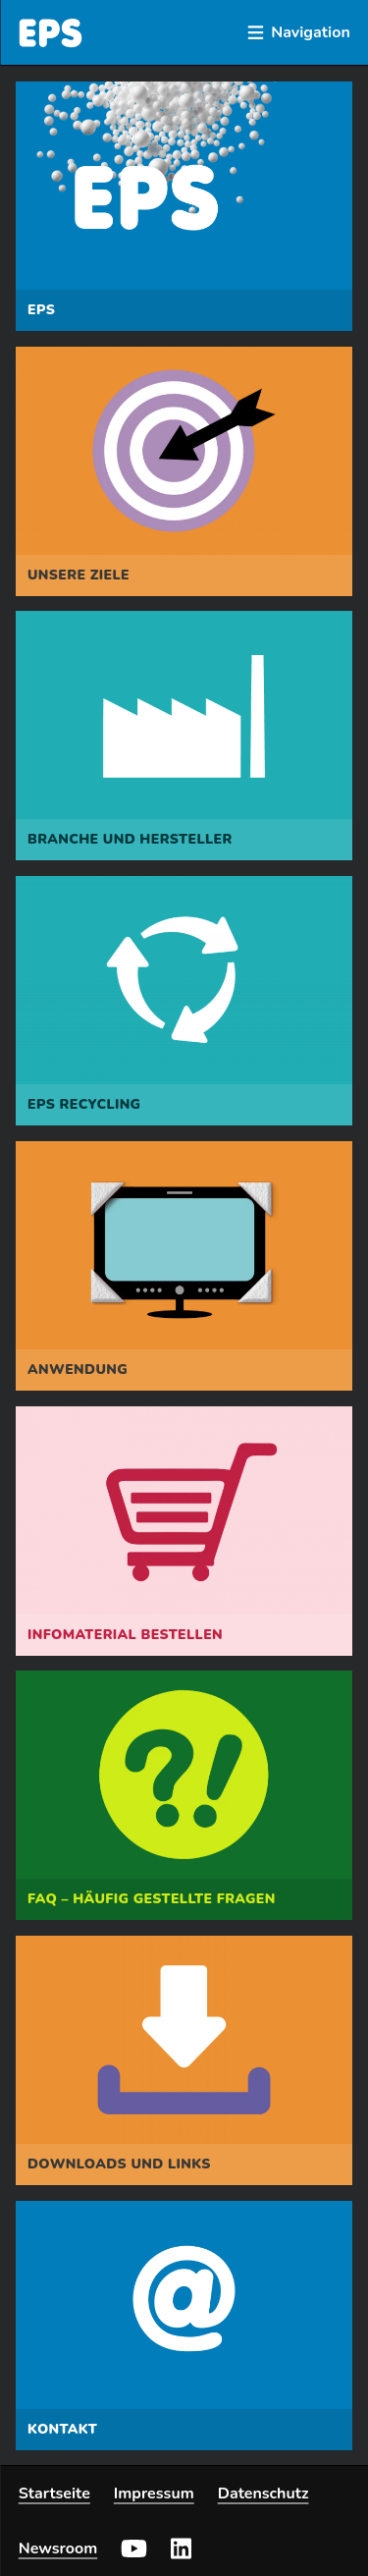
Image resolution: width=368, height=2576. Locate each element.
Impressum (154, 2493)
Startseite (54, 2493)
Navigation (298, 32)
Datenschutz (263, 2493)
